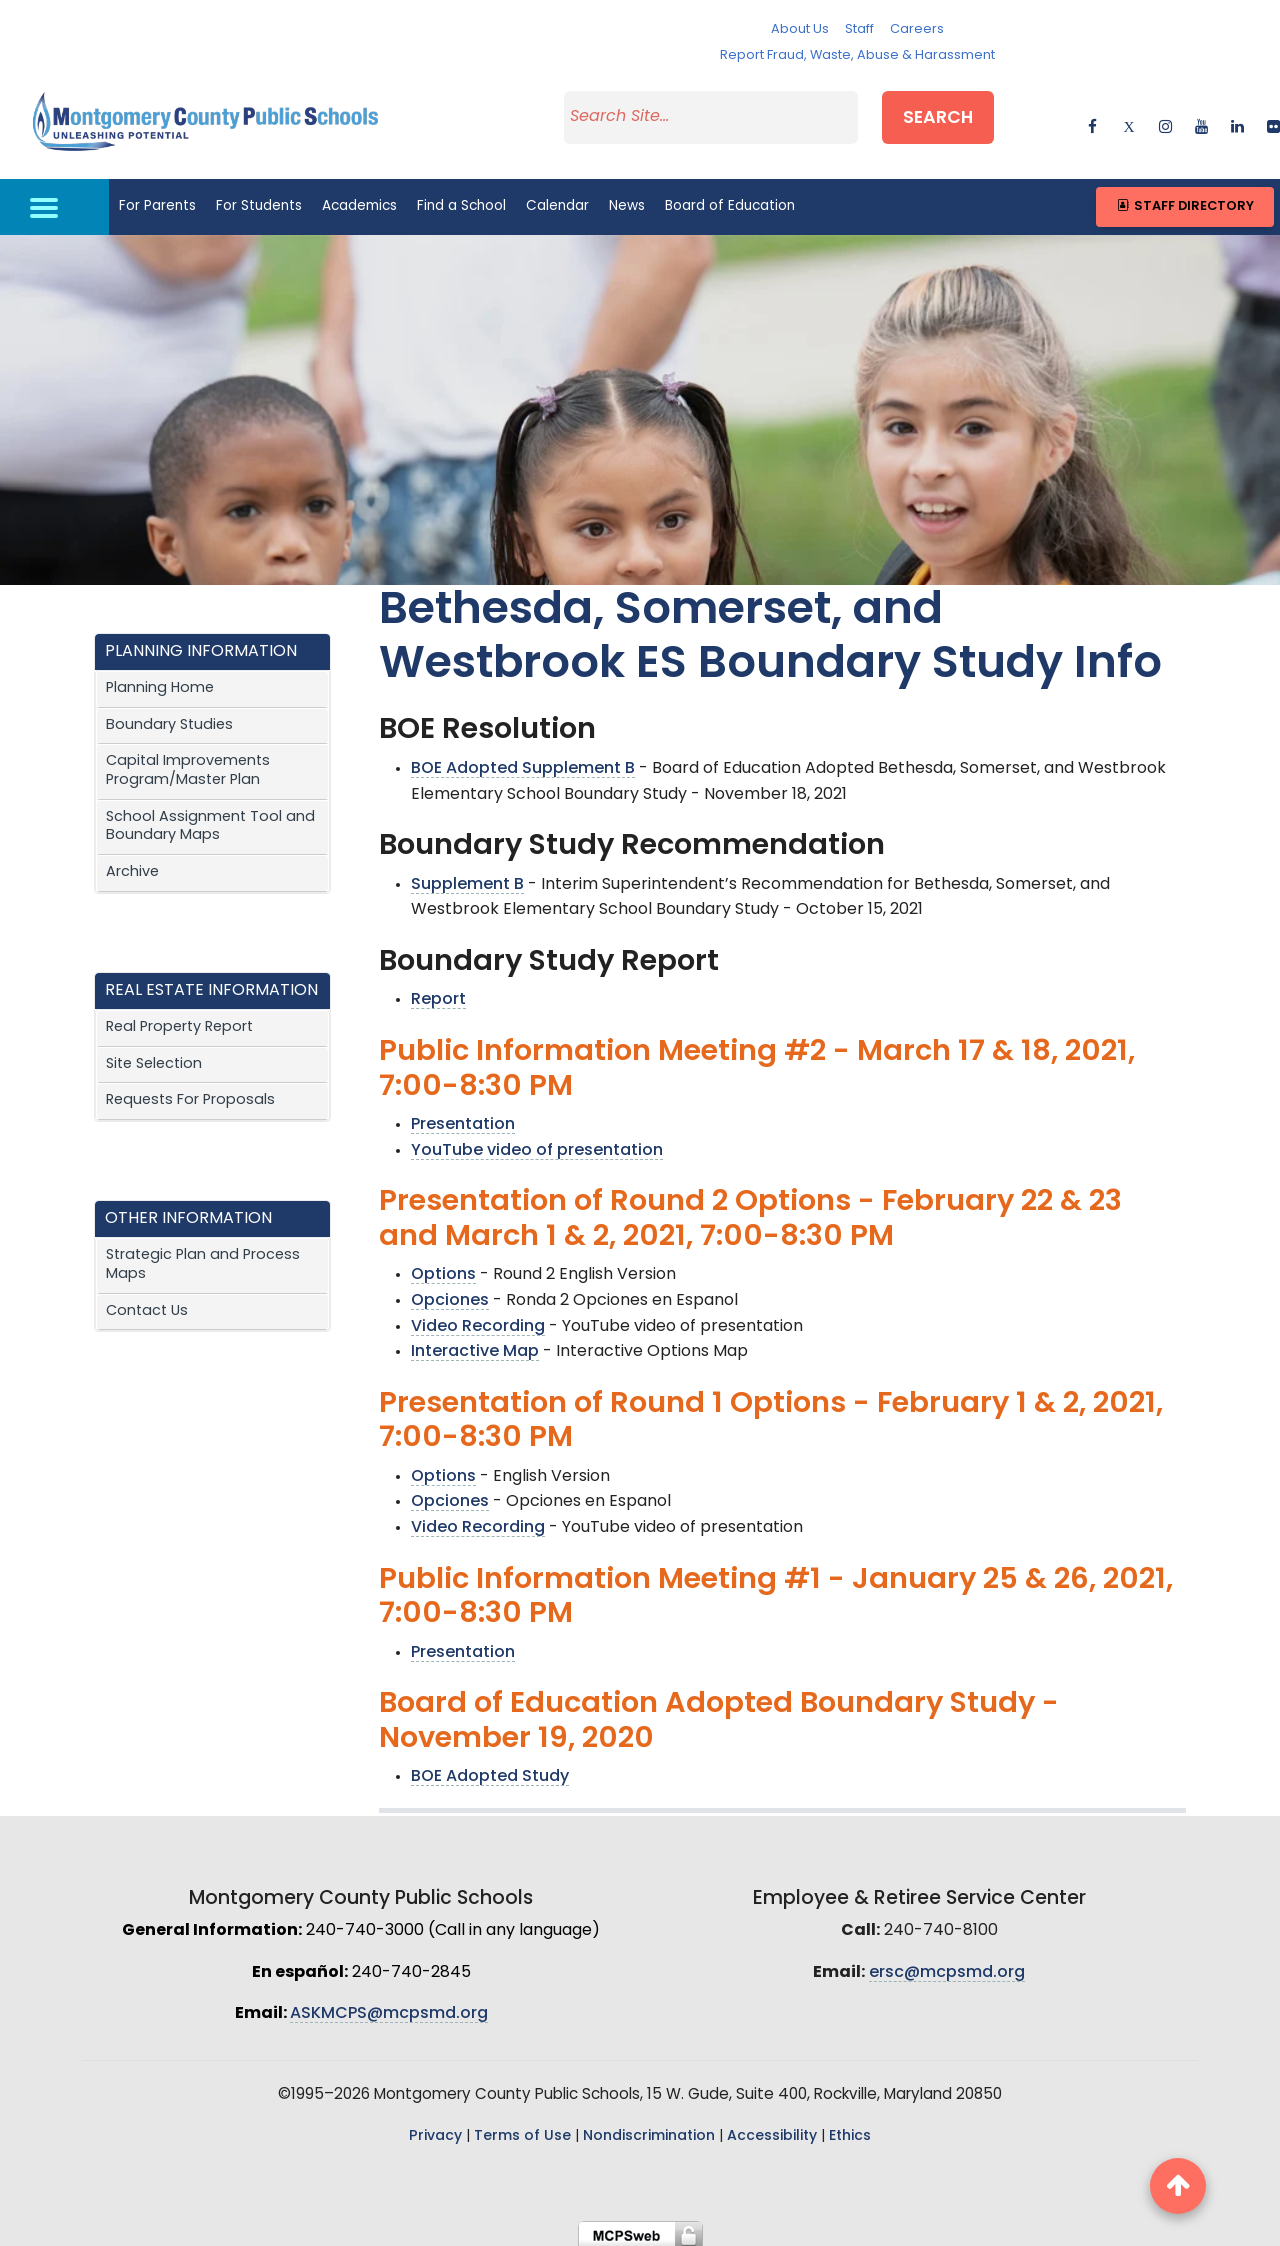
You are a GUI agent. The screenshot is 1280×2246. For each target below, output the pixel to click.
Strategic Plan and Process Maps (203, 1258)
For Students (259, 199)
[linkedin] (1237, 119)
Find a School (461, 199)
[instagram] (1165, 119)
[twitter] (1128, 119)
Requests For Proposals (190, 1094)
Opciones (450, 1294)
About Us (800, 29)
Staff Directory (1184, 199)
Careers (917, 29)
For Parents (157, 199)
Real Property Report (179, 1020)
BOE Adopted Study (490, 1771)
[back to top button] (1178, 2186)
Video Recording (478, 1320)
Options (443, 1269)
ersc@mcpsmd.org (947, 1966)
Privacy (435, 2129)
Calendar (557, 199)
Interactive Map (475, 1345)
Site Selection (154, 1057)
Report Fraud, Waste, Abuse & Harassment (857, 55)
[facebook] (1092, 119)
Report (438, 994)
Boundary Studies (169, 718)
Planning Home (160, 681)
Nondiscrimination (649, 2129)
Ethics (850, 2129)
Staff (859, 29)
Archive (132, 865)
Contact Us (147, 1304)
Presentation (463, 1118)
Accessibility (772, 2129)
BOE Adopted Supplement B (523, 762)
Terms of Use (522, 2129)
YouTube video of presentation (537, 1144)
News (627, 199)
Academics (359, 199)
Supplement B (467, 878)
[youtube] (1201, 119)
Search (947, 116)
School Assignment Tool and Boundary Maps (210, 820)
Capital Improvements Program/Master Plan (188, 765)
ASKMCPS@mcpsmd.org (389, 2008)
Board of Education (730, 199)
